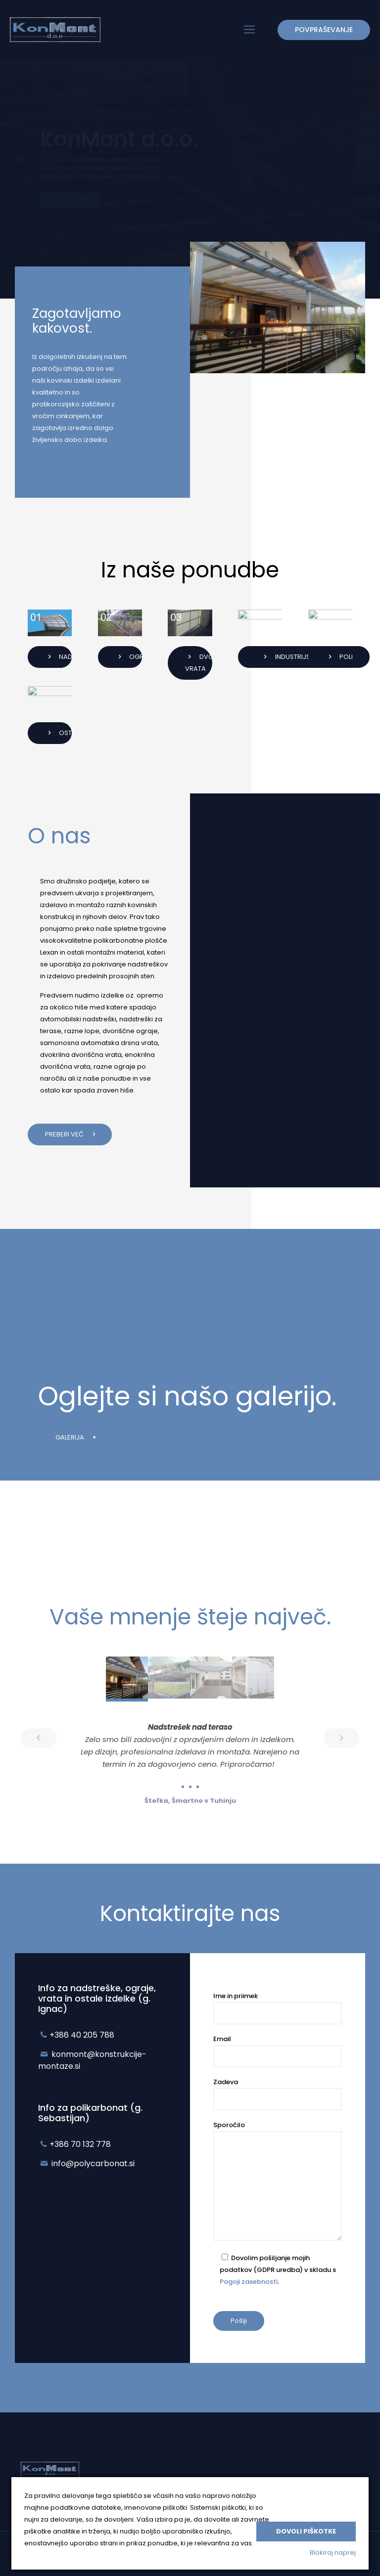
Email (277, 2050)
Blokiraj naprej (333, 2552)
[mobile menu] (249, 29)
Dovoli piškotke (306, 2531)
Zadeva (277, 2093)
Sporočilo (277, 2180)
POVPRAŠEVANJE (324, 30)
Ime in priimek (277, 2007)
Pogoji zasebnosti (249, 2281)
